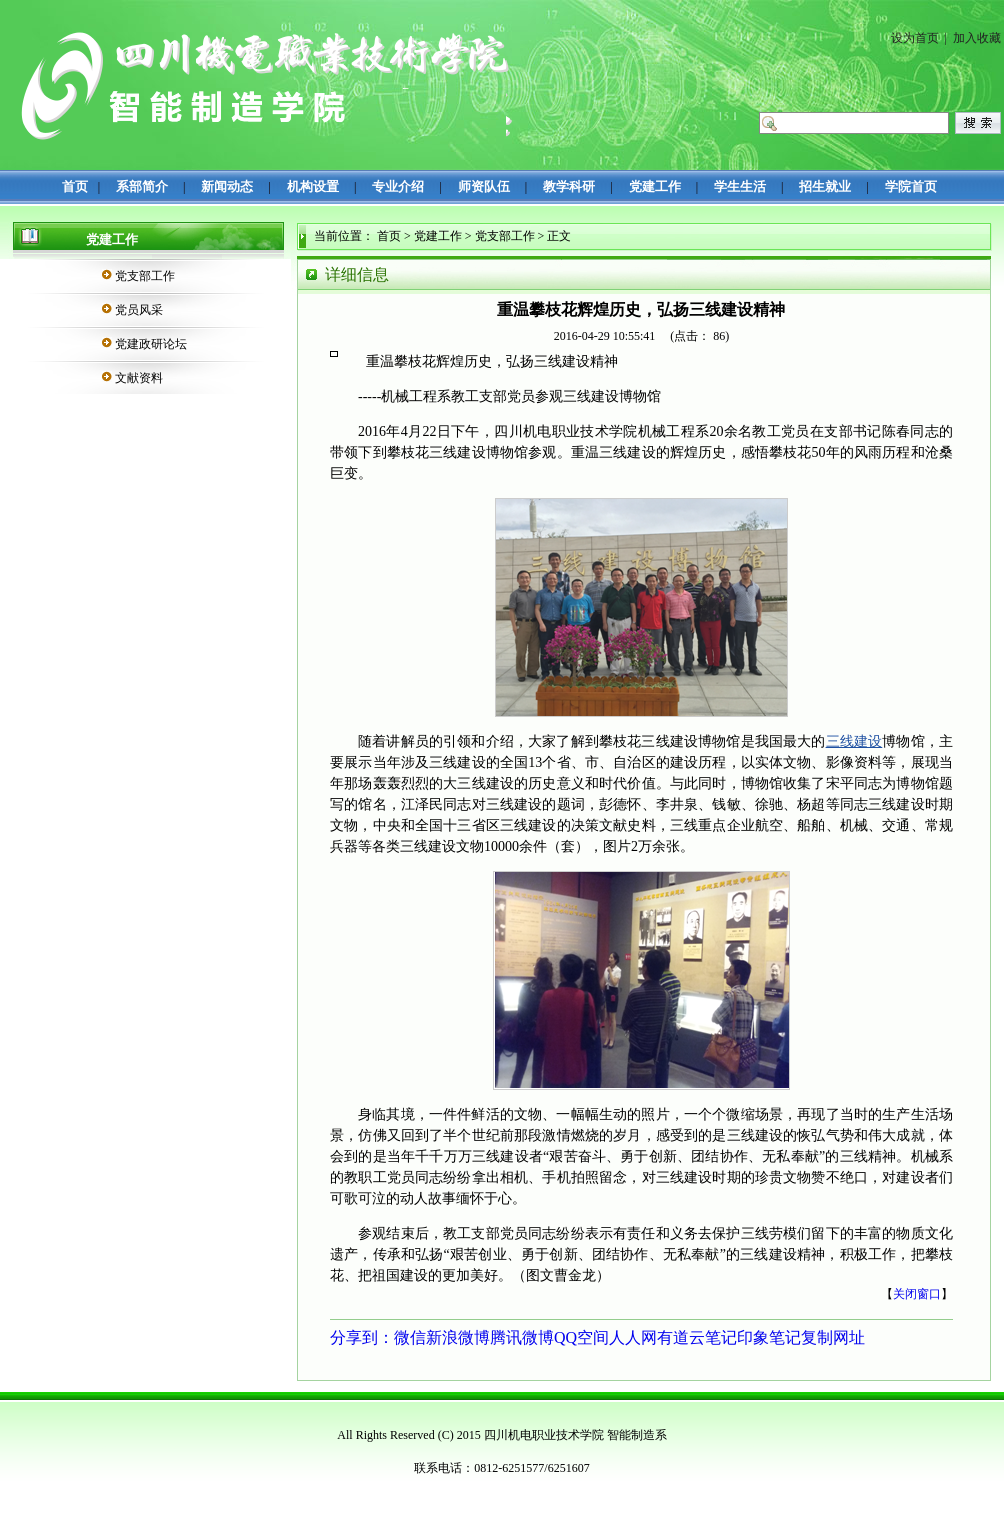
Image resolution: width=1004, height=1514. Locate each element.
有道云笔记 (697, 1337)
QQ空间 (581, 1337)
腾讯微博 (522, 1337)
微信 (410, 1337)
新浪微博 (458, 1337)
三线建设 (854, 741)
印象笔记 (769, 1337)
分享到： (362, 1337)
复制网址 (833, 1337)
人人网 (633, 1337)
